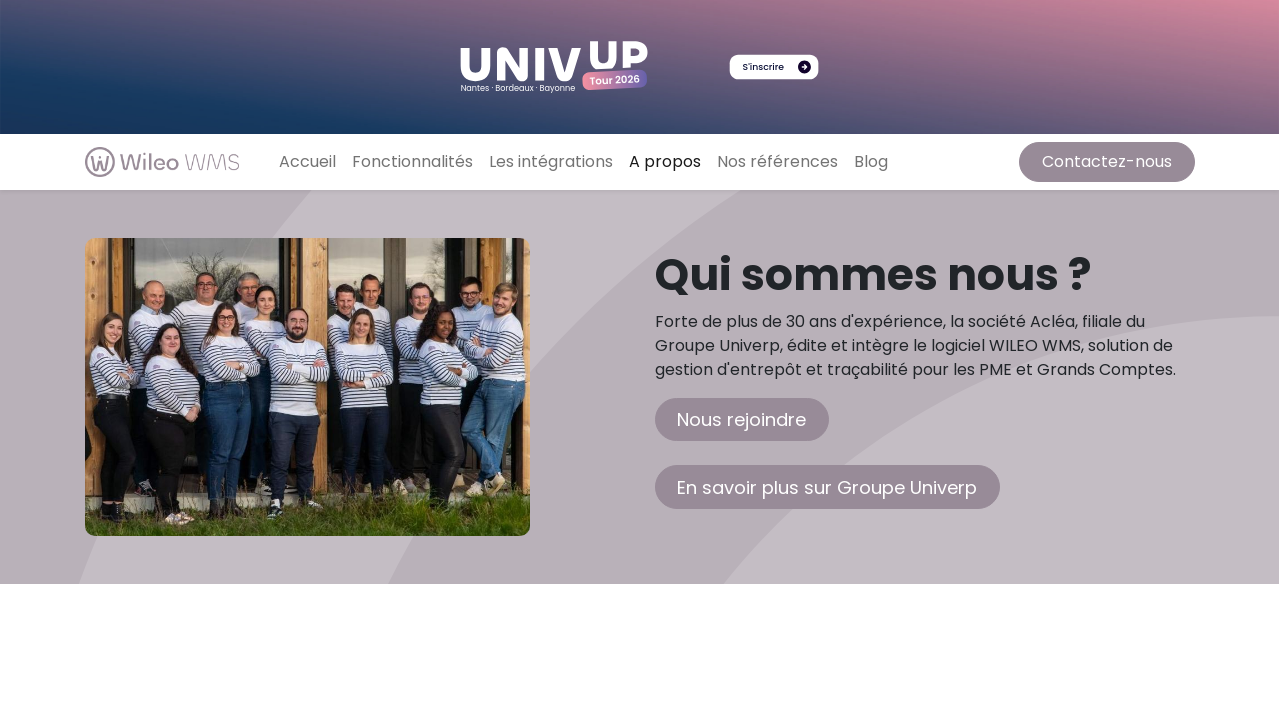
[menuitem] (307, 162)
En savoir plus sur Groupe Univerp (827, 487)
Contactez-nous (1107, 161)
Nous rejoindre (741, 419)
